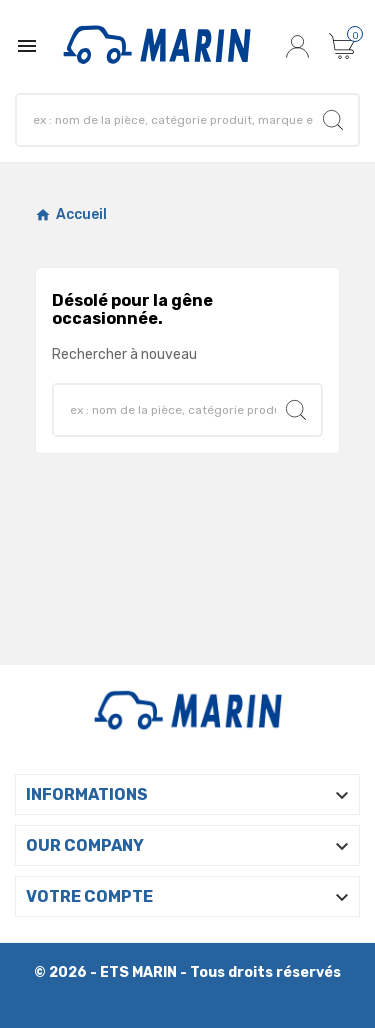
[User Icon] (300, 46)
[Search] (170, 120)
